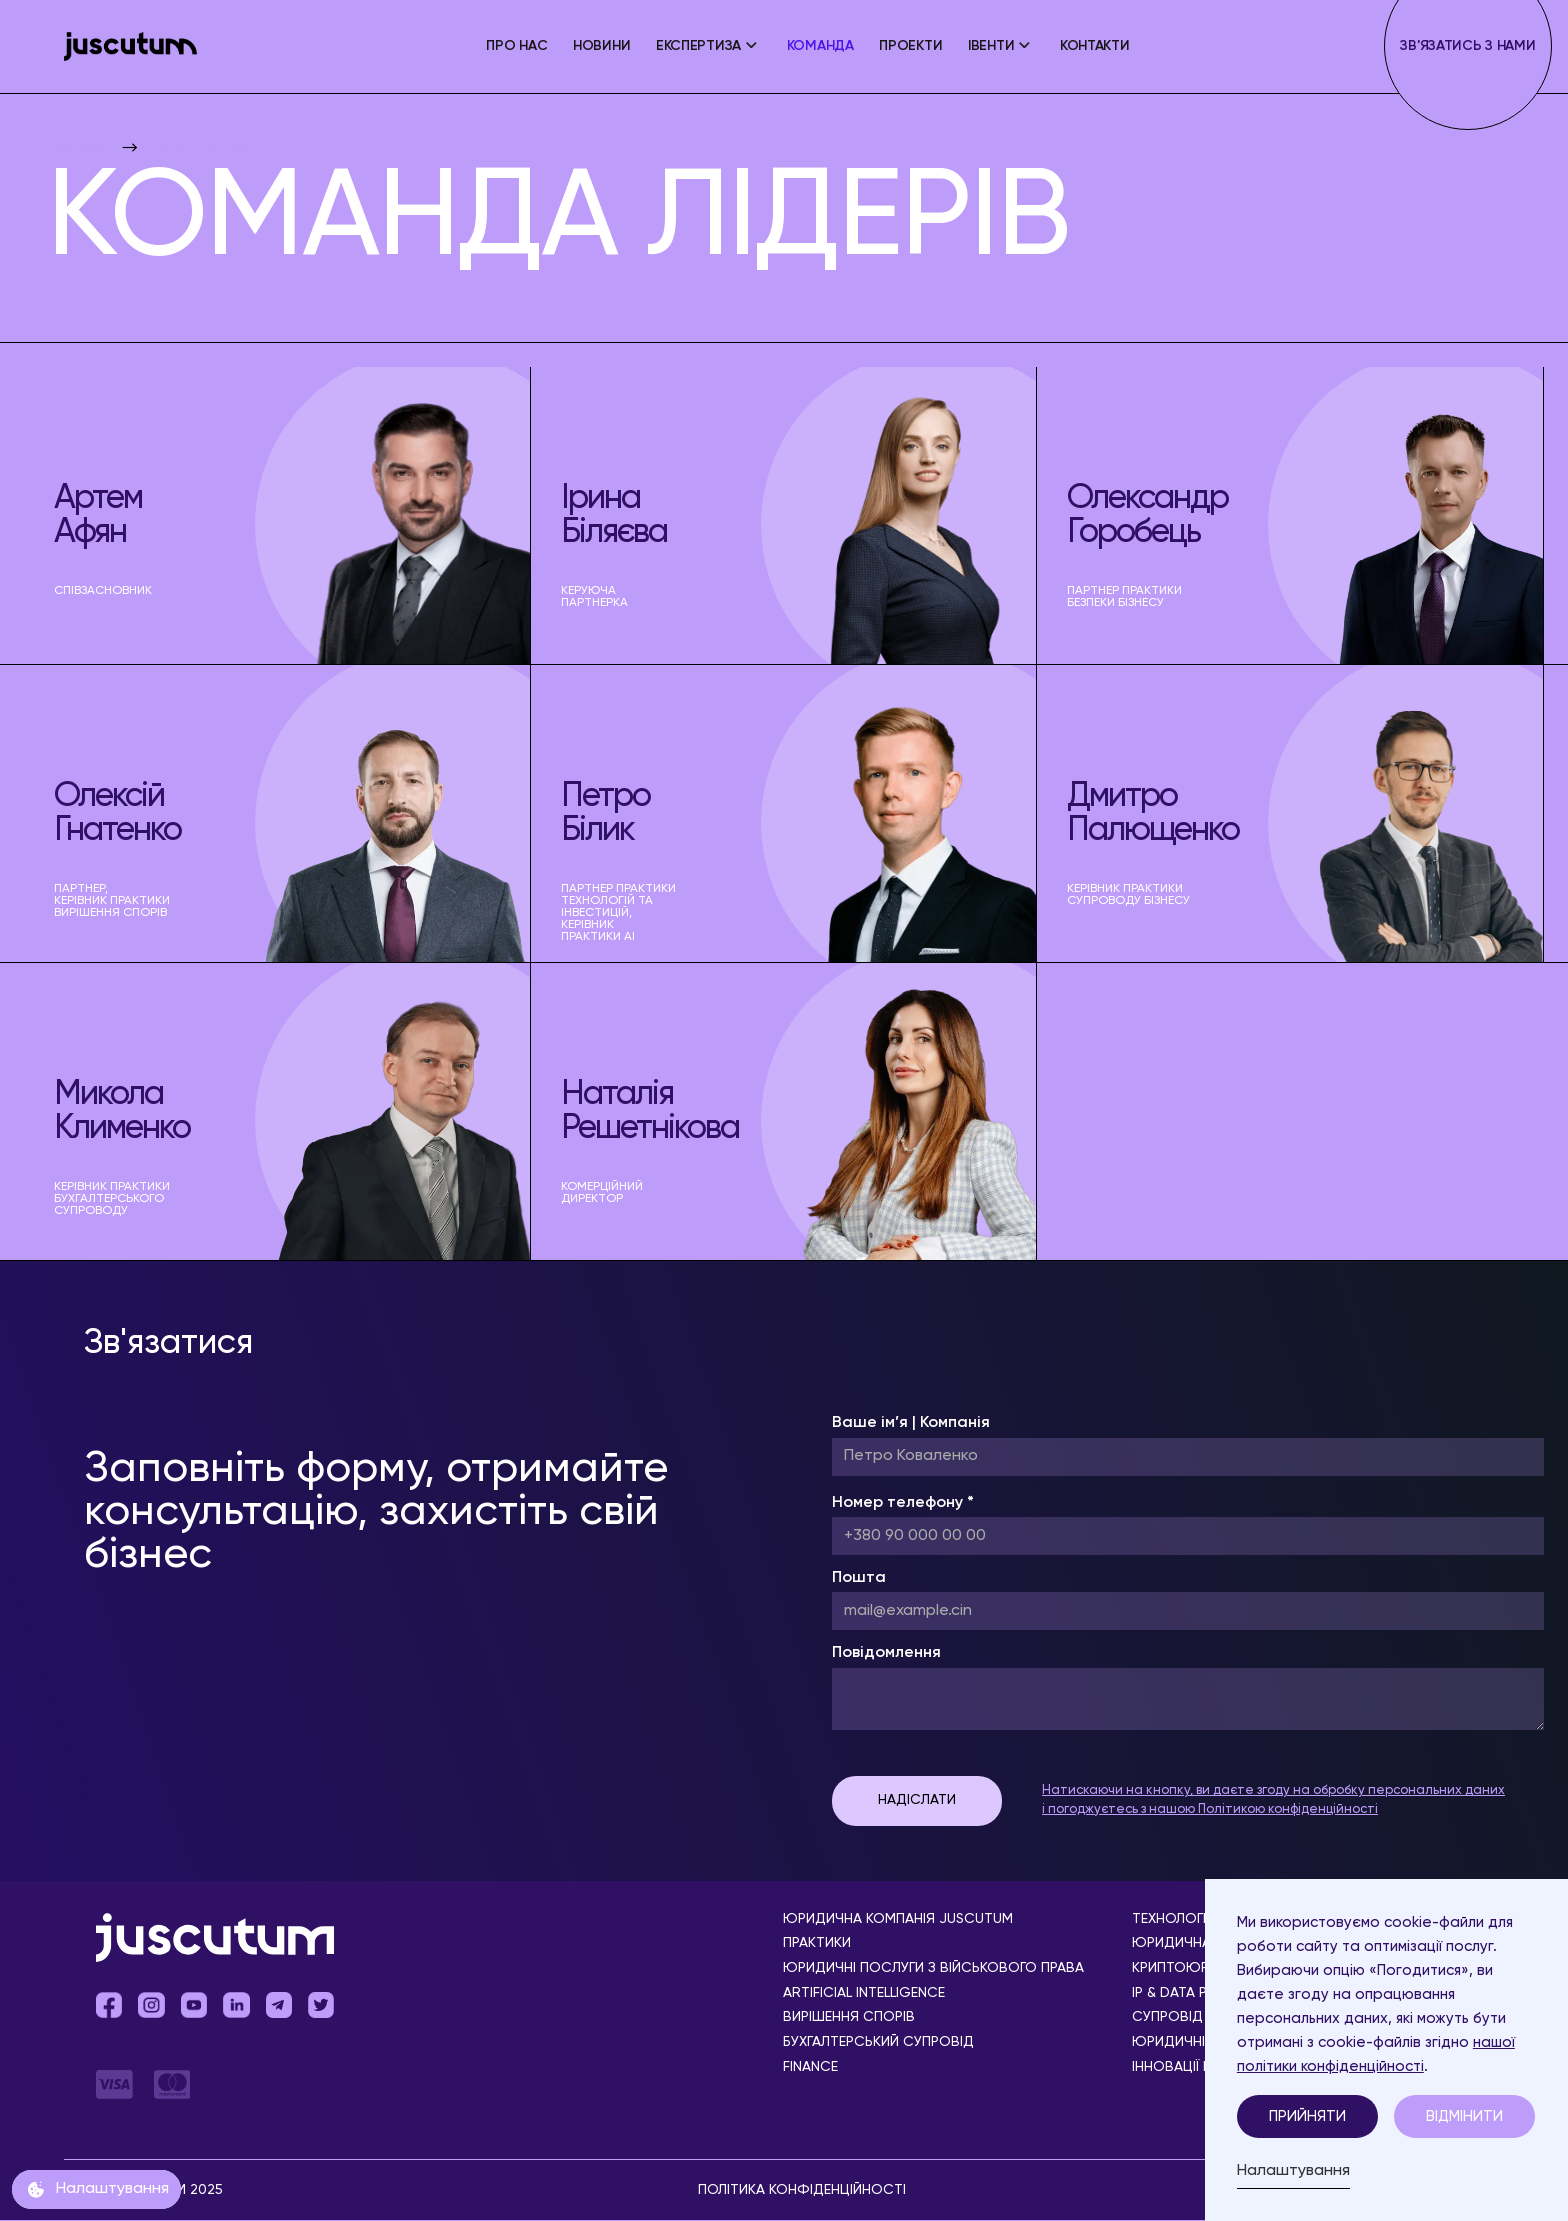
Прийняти (1307, 2116)
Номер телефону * (903, 1503)
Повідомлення (886, 1653)
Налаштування (1293, 2171)
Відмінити (1464, 2116)
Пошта (859, 1578)
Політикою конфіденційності (1288, 1809)
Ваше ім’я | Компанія (911, 1423)
